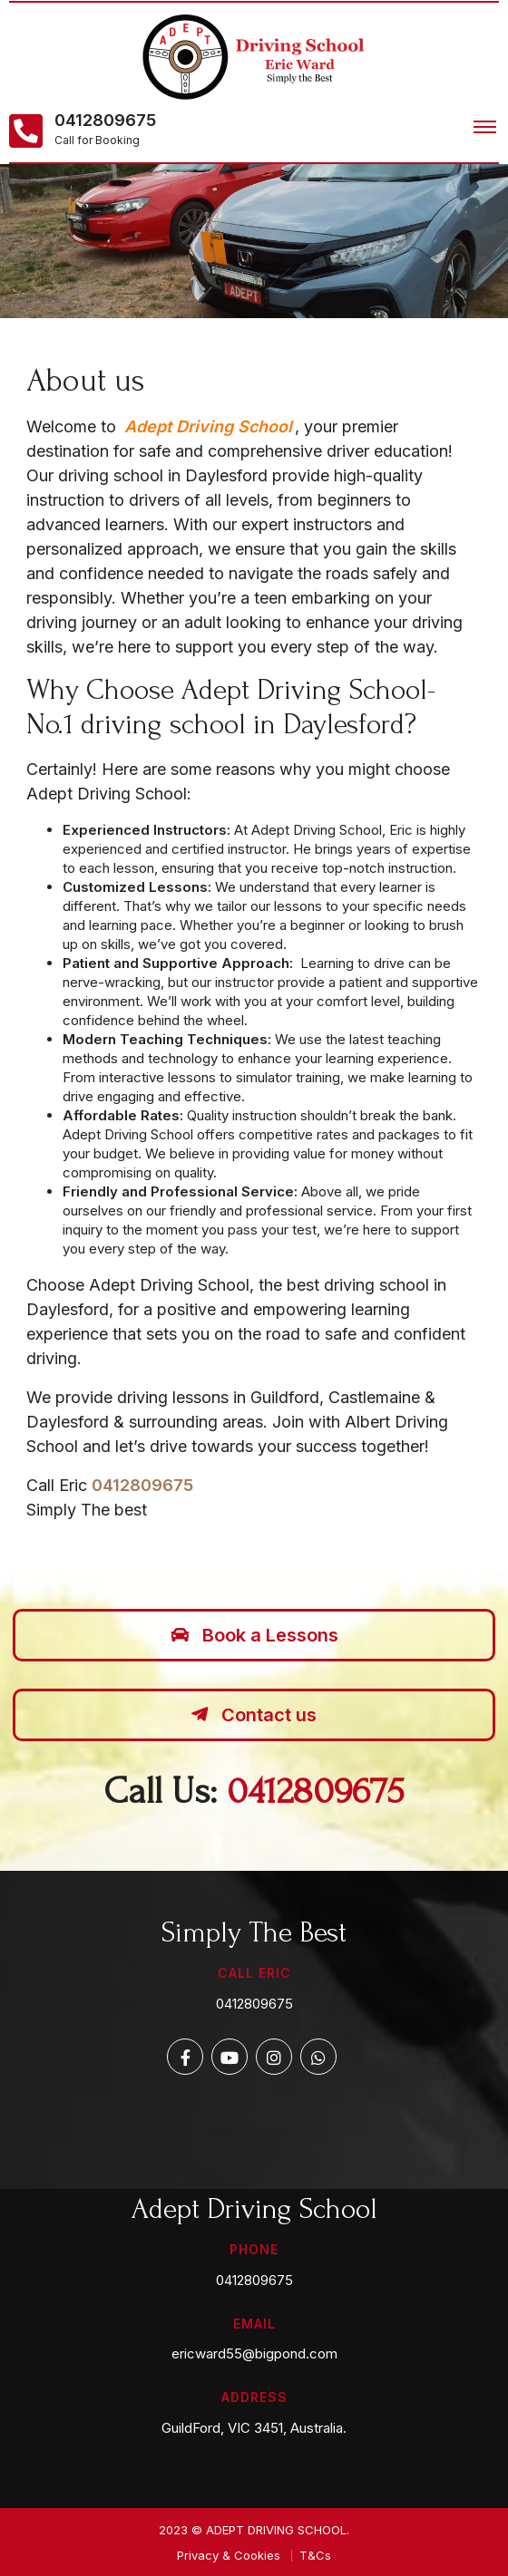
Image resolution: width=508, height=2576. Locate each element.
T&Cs (315, 2555)
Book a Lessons (254, 1635)
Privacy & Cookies (228, 2555)
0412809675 (105, 120)
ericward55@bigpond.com (254, 2353)
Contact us (254, 1715)
